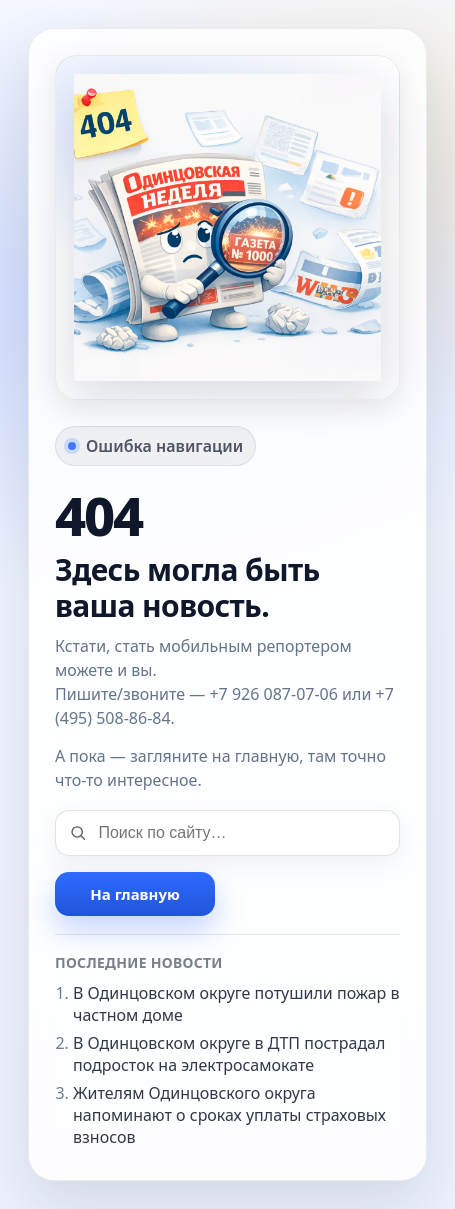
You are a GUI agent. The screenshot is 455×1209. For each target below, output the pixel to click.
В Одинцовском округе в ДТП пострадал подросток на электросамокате (229, 1054)
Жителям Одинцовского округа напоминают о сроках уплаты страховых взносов (229, 1115)
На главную (134, 894)
